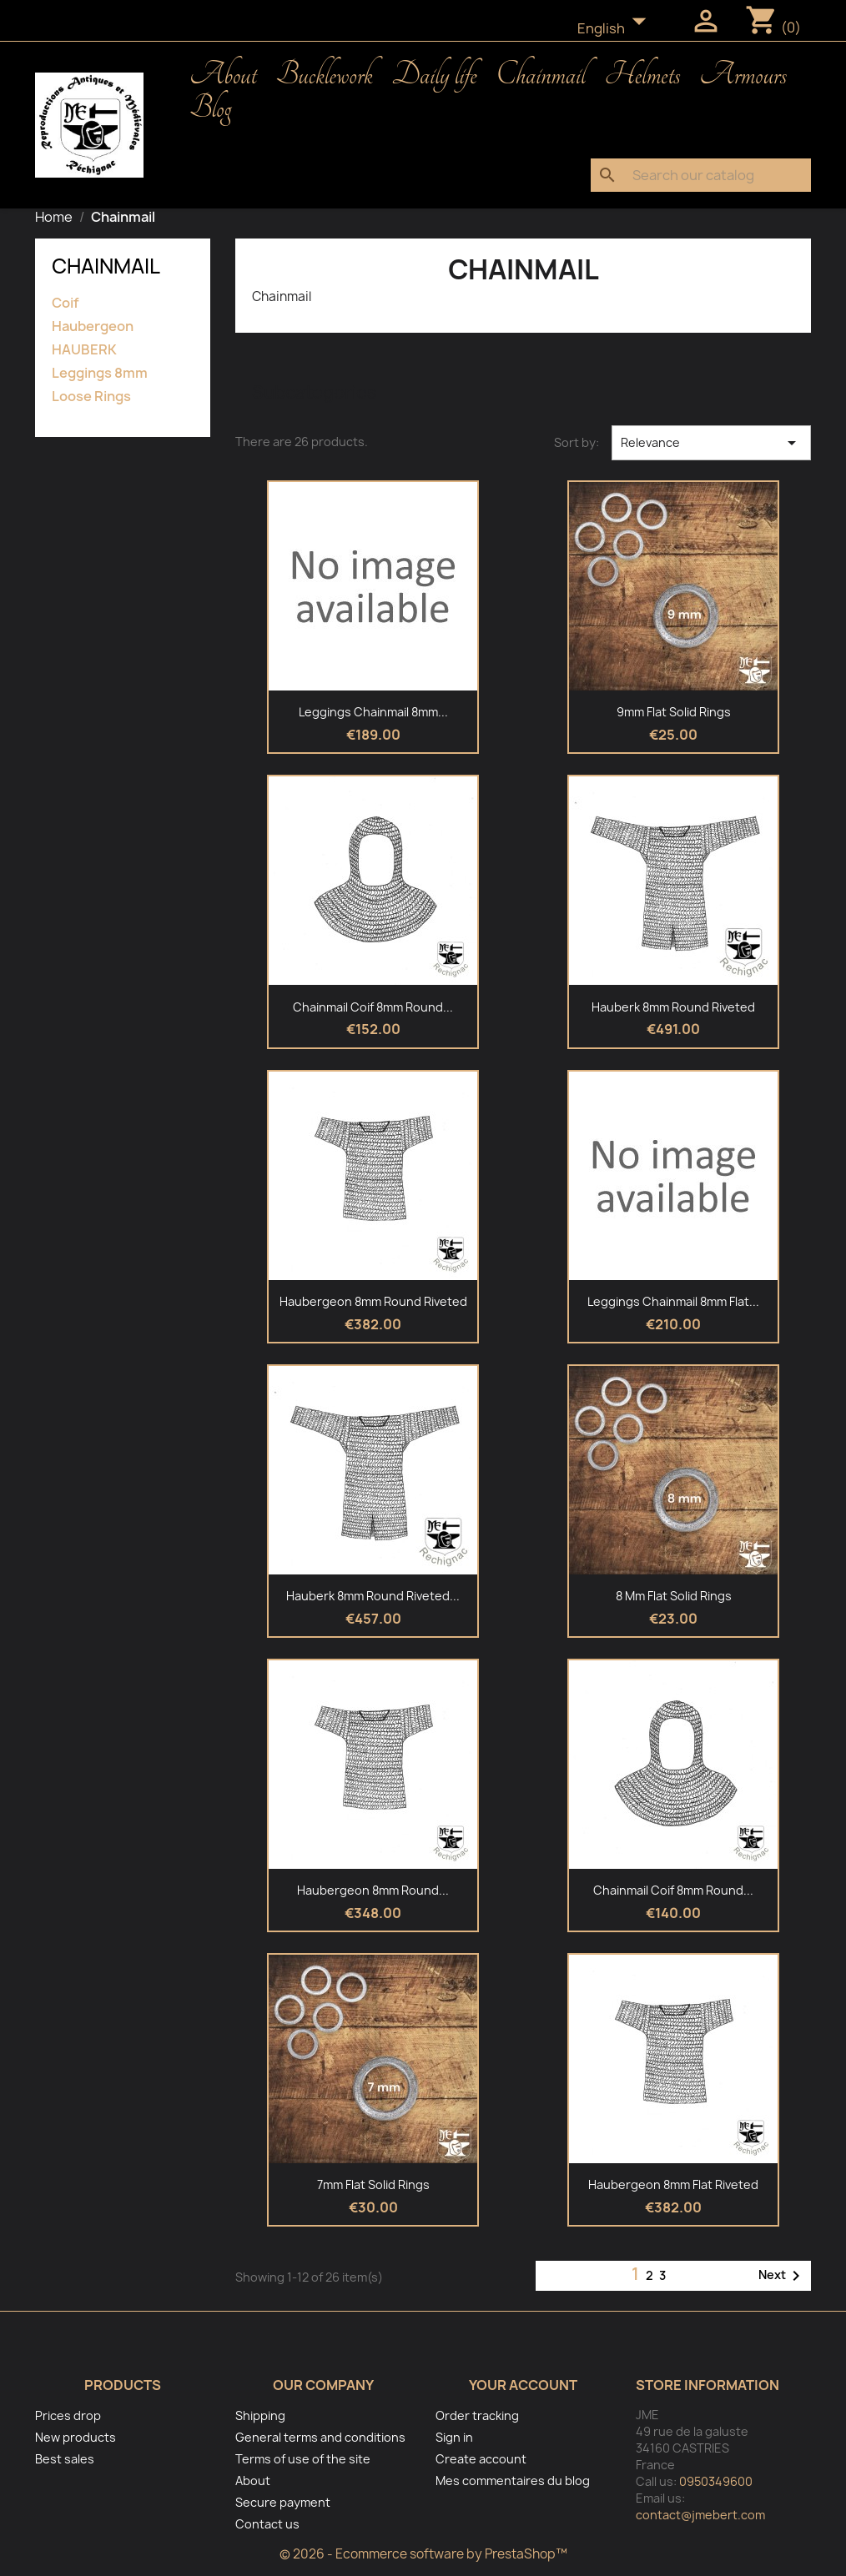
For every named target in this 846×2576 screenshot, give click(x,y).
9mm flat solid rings (674, 712)
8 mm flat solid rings (674, 1596)
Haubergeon (92, 326)
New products (75, 2437)
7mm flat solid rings (373, 2184)
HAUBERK (84, 350)
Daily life (434, 75)
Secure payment (282, 2502)
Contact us (267, 2524)
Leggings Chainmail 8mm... (373, 712)
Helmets (643, 75)
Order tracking (477, 2415)
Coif (65, 303)
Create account (481, 2459)
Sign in (454, 2437)
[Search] (701, 175)
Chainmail (540, 75)
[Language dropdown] (616, 29)
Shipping (260, 2415)
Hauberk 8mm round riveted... (373, 1596)
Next (782, 2276)
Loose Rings (91, 396)
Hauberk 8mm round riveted (673, 1007)
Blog (210, 108)
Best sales (64, 2459)
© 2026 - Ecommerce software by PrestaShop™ (423, 2554)
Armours (742, 75)
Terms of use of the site (302, 2459)
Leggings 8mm (100, 373)
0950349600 (716, 2481)
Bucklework (324, 75)
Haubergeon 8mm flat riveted (673, 2184)
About (223, 75)
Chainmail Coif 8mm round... (373, 1007)
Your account (523, 2385)
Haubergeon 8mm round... (373, 1890)
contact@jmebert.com (700, 2515)
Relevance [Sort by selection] (711, 443)
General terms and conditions (320, 2437)
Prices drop (68, 2415)
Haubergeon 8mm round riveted (373, 1301)
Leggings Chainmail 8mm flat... (673, 1301)
